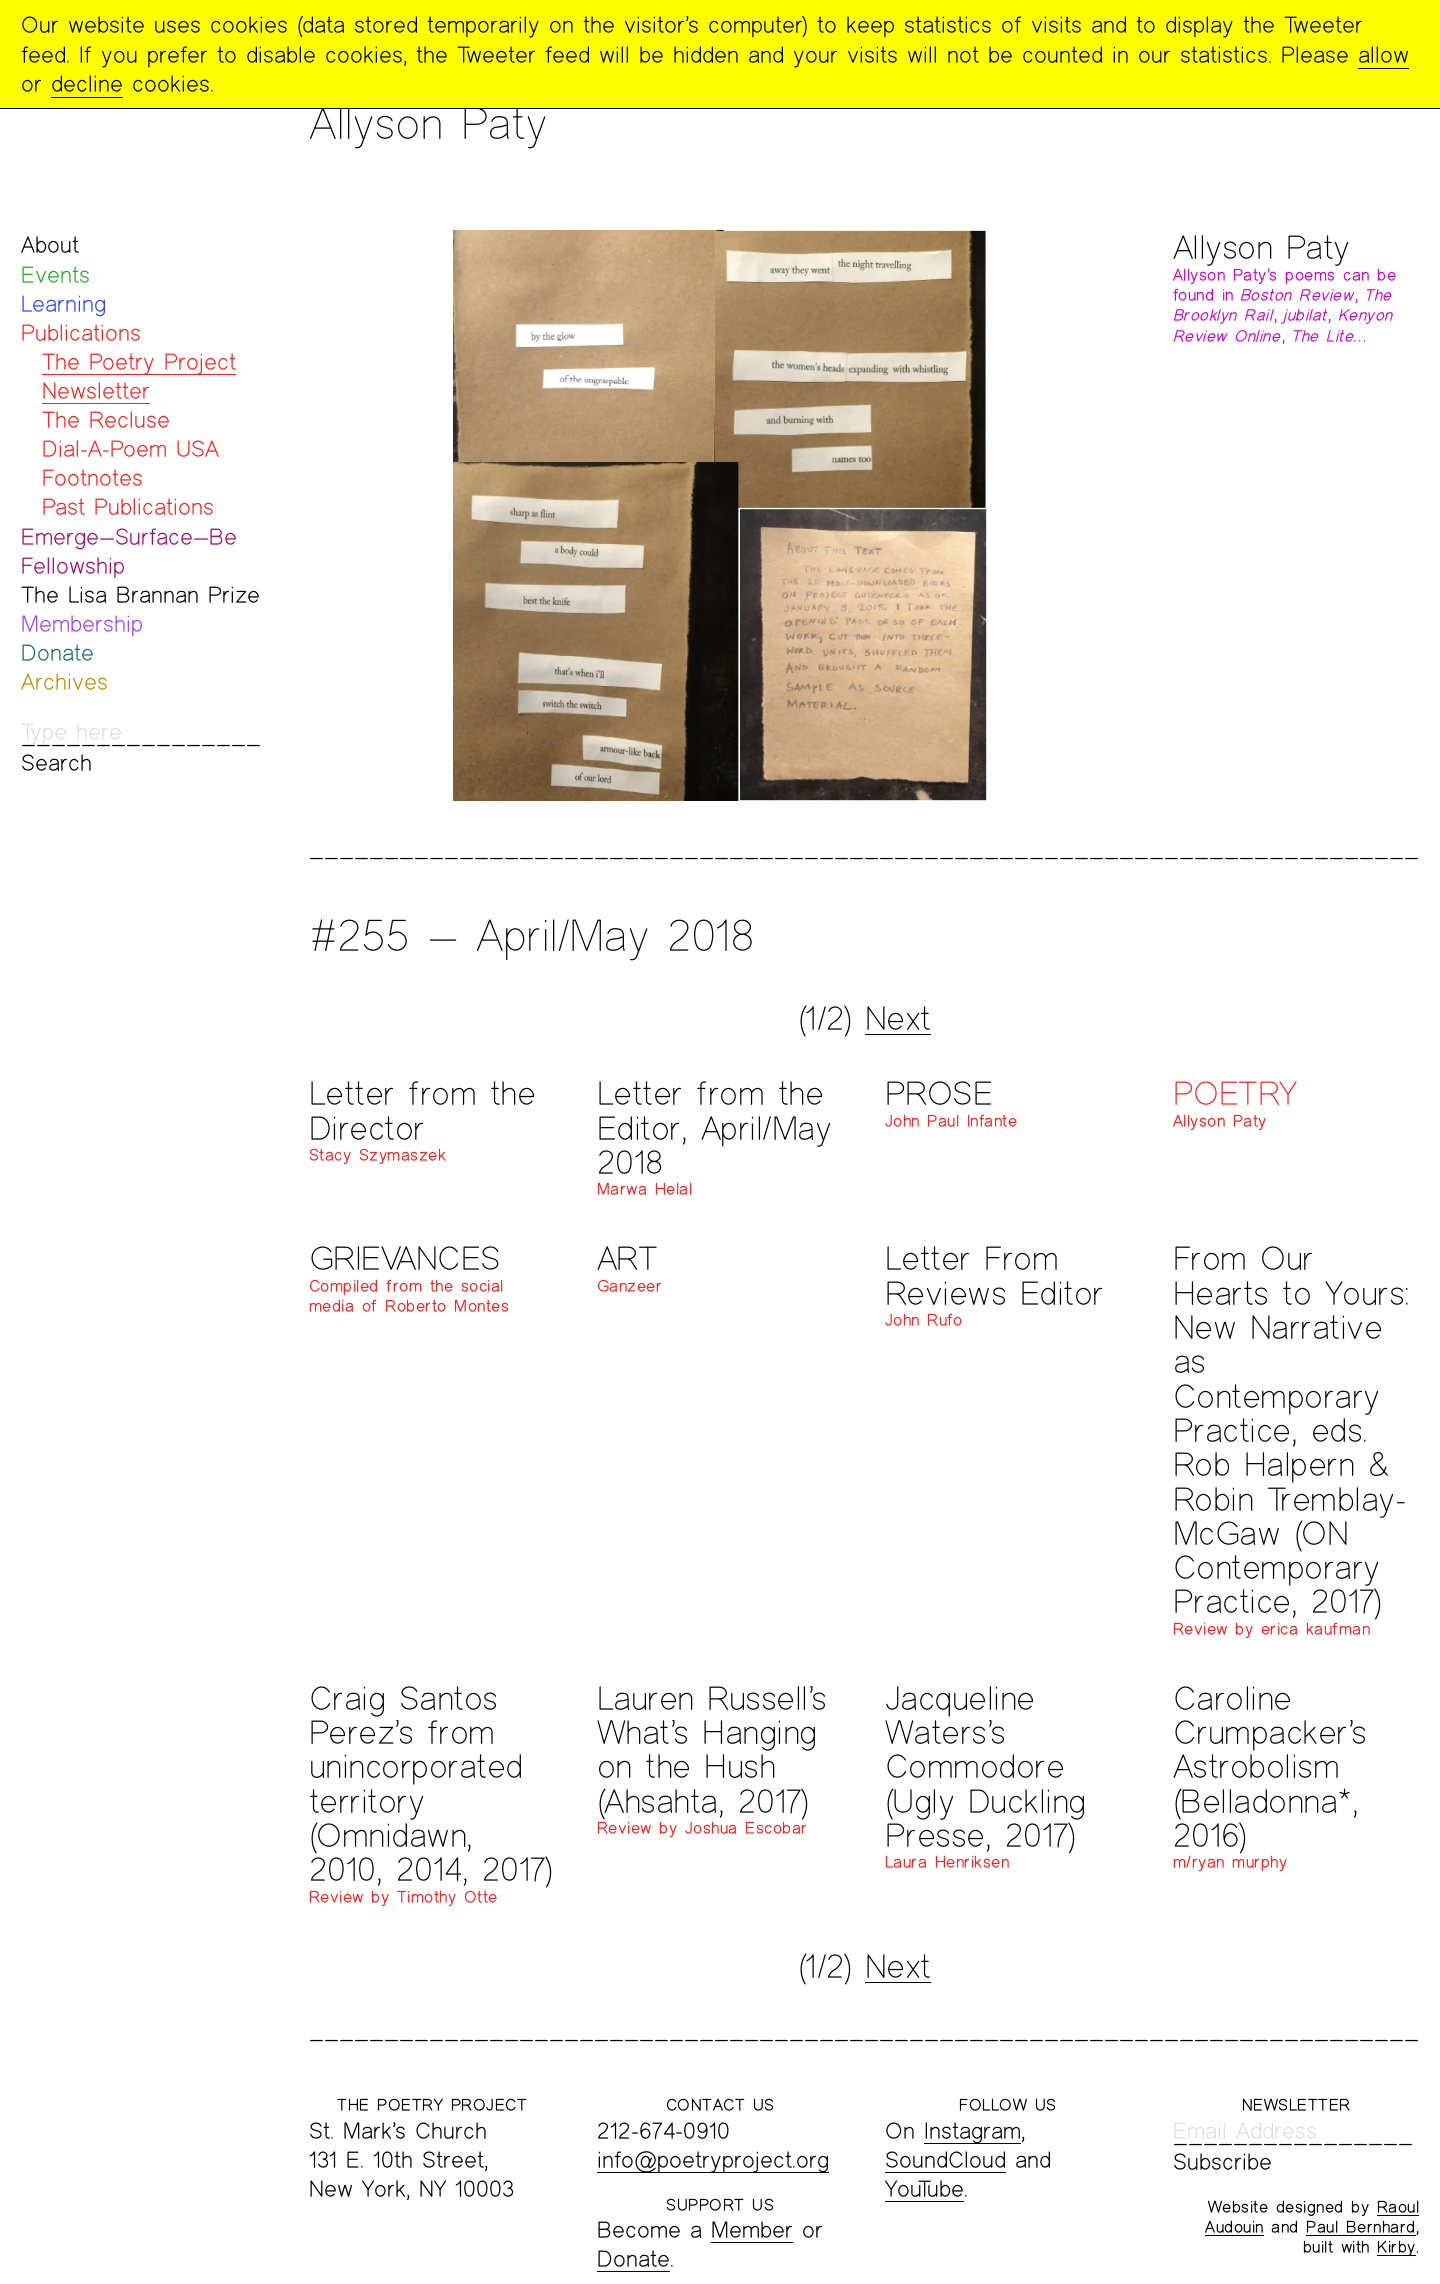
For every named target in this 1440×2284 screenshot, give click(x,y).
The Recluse (106, 419)
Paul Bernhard (1361, 2226)
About (50, 244)
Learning (63, 303)
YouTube (924, 2188)
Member (752, 2229)
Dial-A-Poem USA (130, 448)
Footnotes (92, 477)
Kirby (1396, 2246)
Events (55, 274)
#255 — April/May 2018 (531, 935)
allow (1383, 54)
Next (898, 1018)
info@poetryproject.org (713, 2159)
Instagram (972, 2130)
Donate (57, 652)
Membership (82, 623)
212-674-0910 (663, 2130)
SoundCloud (945, 2159)
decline (87, 83)
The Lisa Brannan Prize (140, 594)
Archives (64, 681)
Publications (81, 332)
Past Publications (128, 506)
